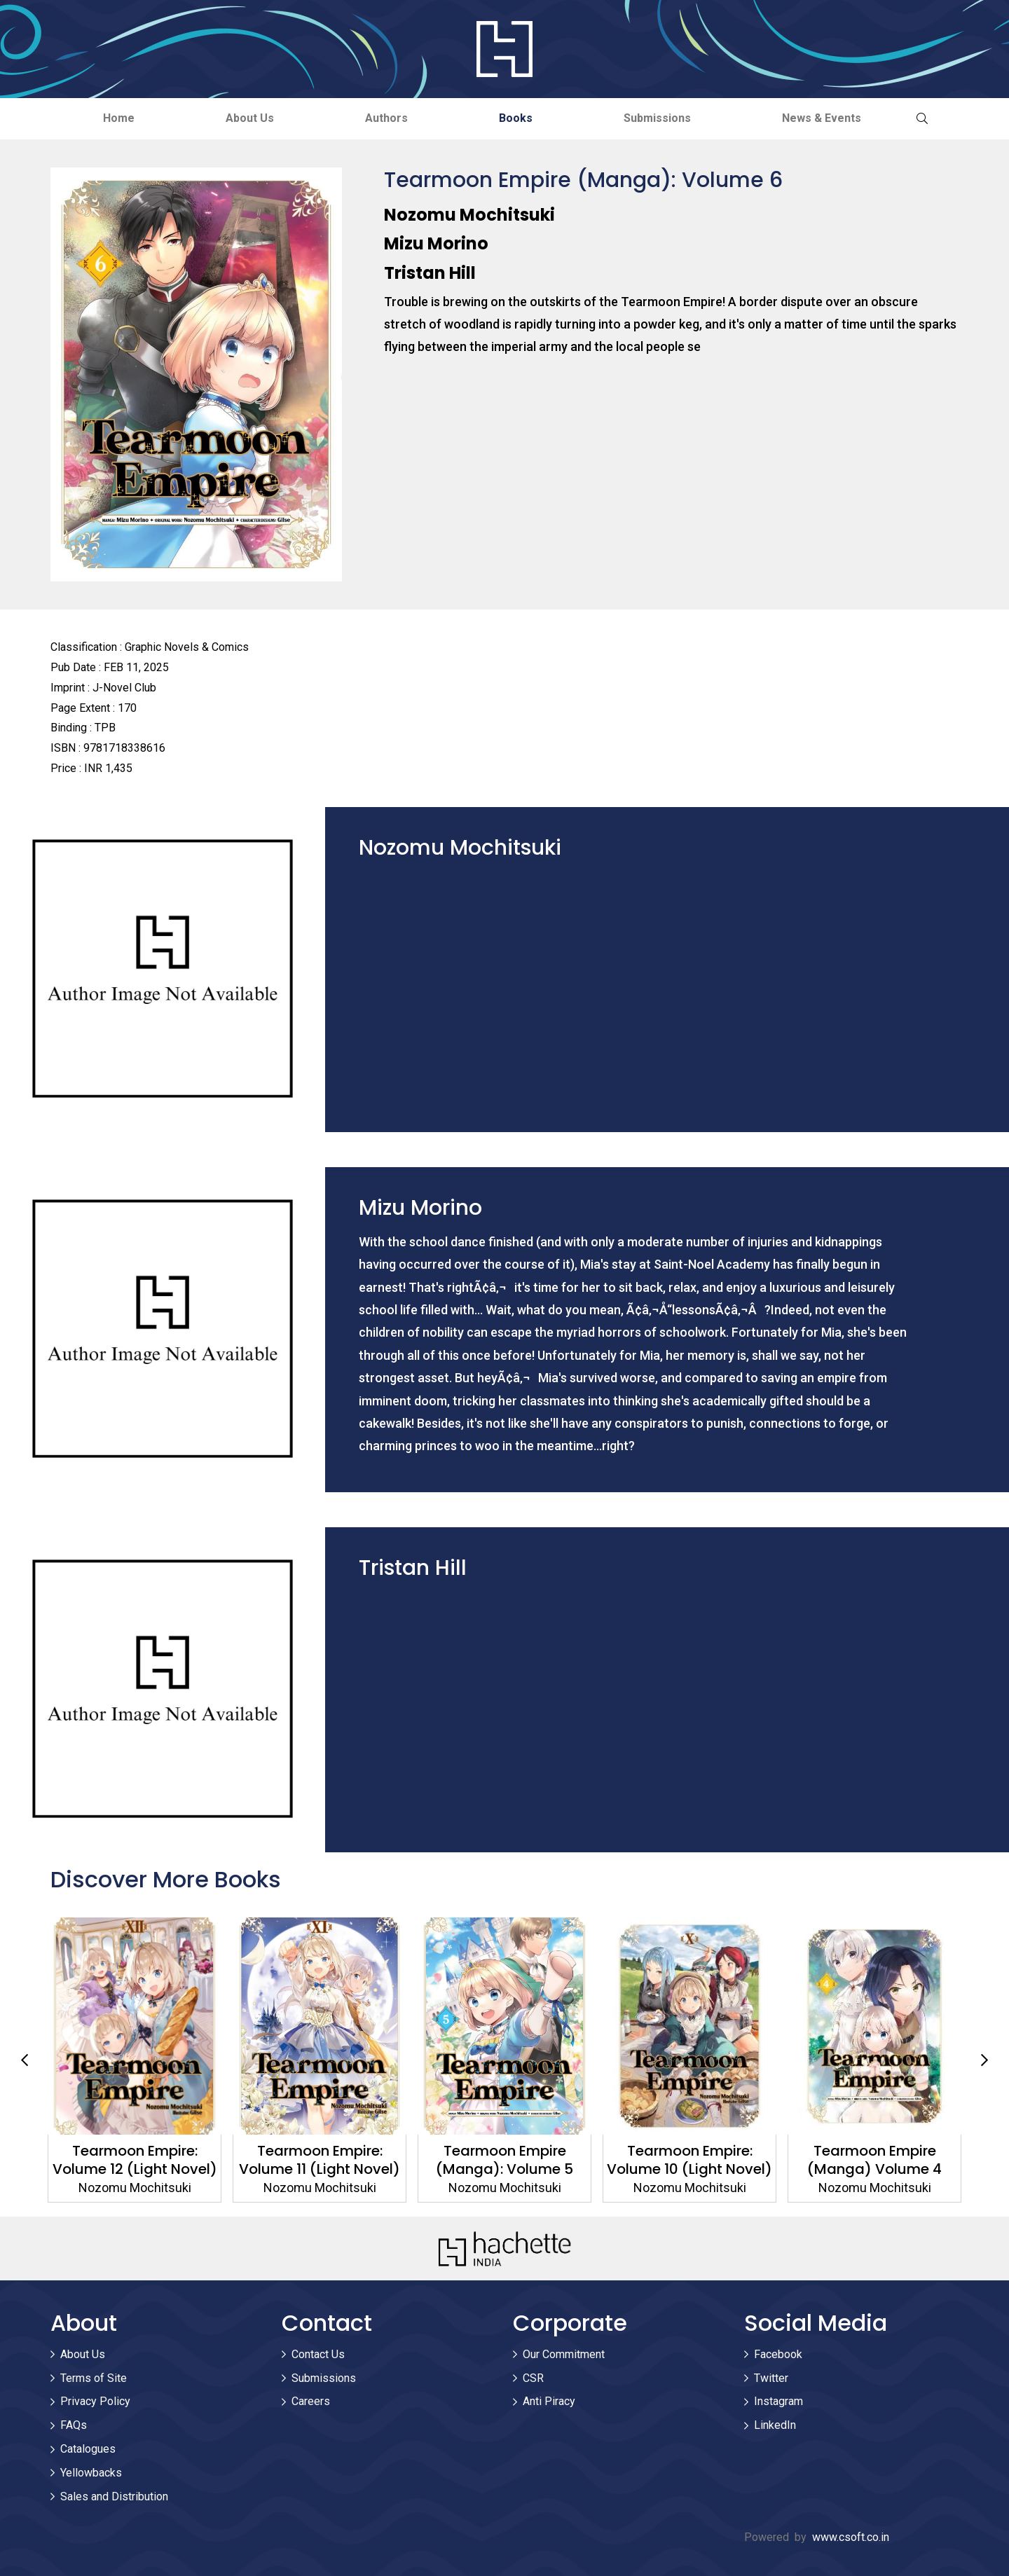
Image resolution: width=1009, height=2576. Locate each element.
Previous (24, 2060)
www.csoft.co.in (850, 2537)
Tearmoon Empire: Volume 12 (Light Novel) (135, 2160)
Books (516, 118)
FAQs (73, 2425)
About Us (250, 118)
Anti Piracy (549, 2401)
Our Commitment (564, 2354)
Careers (310, 2401)
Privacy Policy (95, 2401)
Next (984, 2060)
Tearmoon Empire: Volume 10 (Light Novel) (689, 2160)
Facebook (778, 2354)
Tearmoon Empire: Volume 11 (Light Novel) (319, 2160)
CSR (533, 2378)
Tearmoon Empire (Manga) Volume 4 (874, 2160)
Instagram (778, 2401)
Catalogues (88, 2449)
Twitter (771, 2378)
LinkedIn (775, 2425)
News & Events (821, 118)
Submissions (657, 118)
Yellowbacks (91, 2472)
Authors (386, 118)
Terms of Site (93, 2378)
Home (119, 118)
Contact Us (318, 2354)
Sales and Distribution (114, 2496)
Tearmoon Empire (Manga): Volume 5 (504, 2160)
